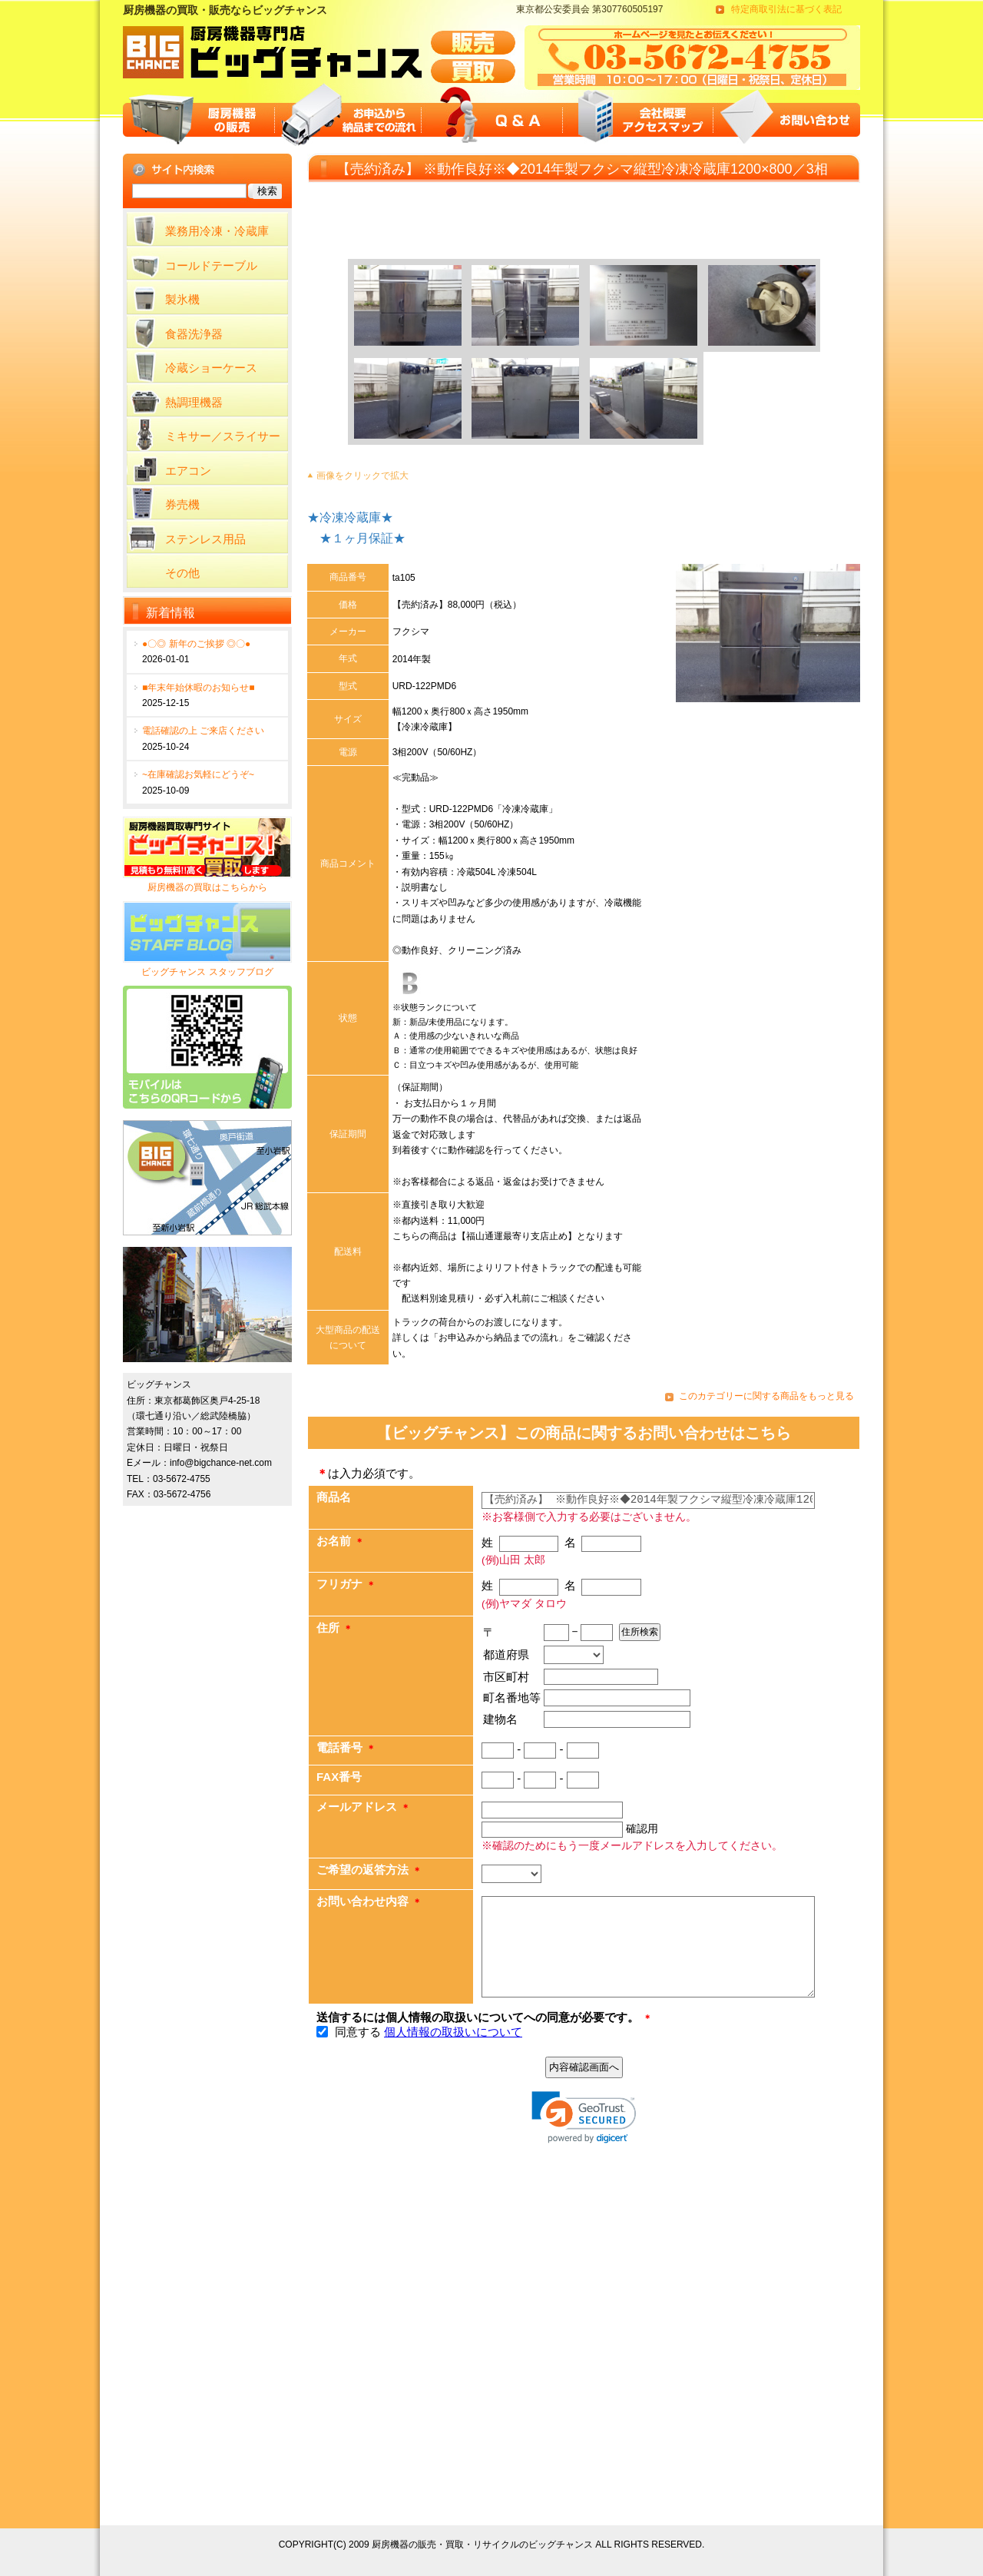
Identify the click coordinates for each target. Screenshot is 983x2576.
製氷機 (182, 299)
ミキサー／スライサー (222, 436)
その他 (182, 572)
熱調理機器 (194, 402)
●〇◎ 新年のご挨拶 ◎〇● (196, 643)
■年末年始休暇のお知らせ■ (198, 687)
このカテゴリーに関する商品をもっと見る (766, 1396)
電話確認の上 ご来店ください (203, 730)
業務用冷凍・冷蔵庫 (217, 230)
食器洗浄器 (194, 333)
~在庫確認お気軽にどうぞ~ (198, 774)
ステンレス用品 (205, 538)
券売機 (182, 504)
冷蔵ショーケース (211, 367)
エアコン (188, 470)
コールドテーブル (211, 265)
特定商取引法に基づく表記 (786, 9)
